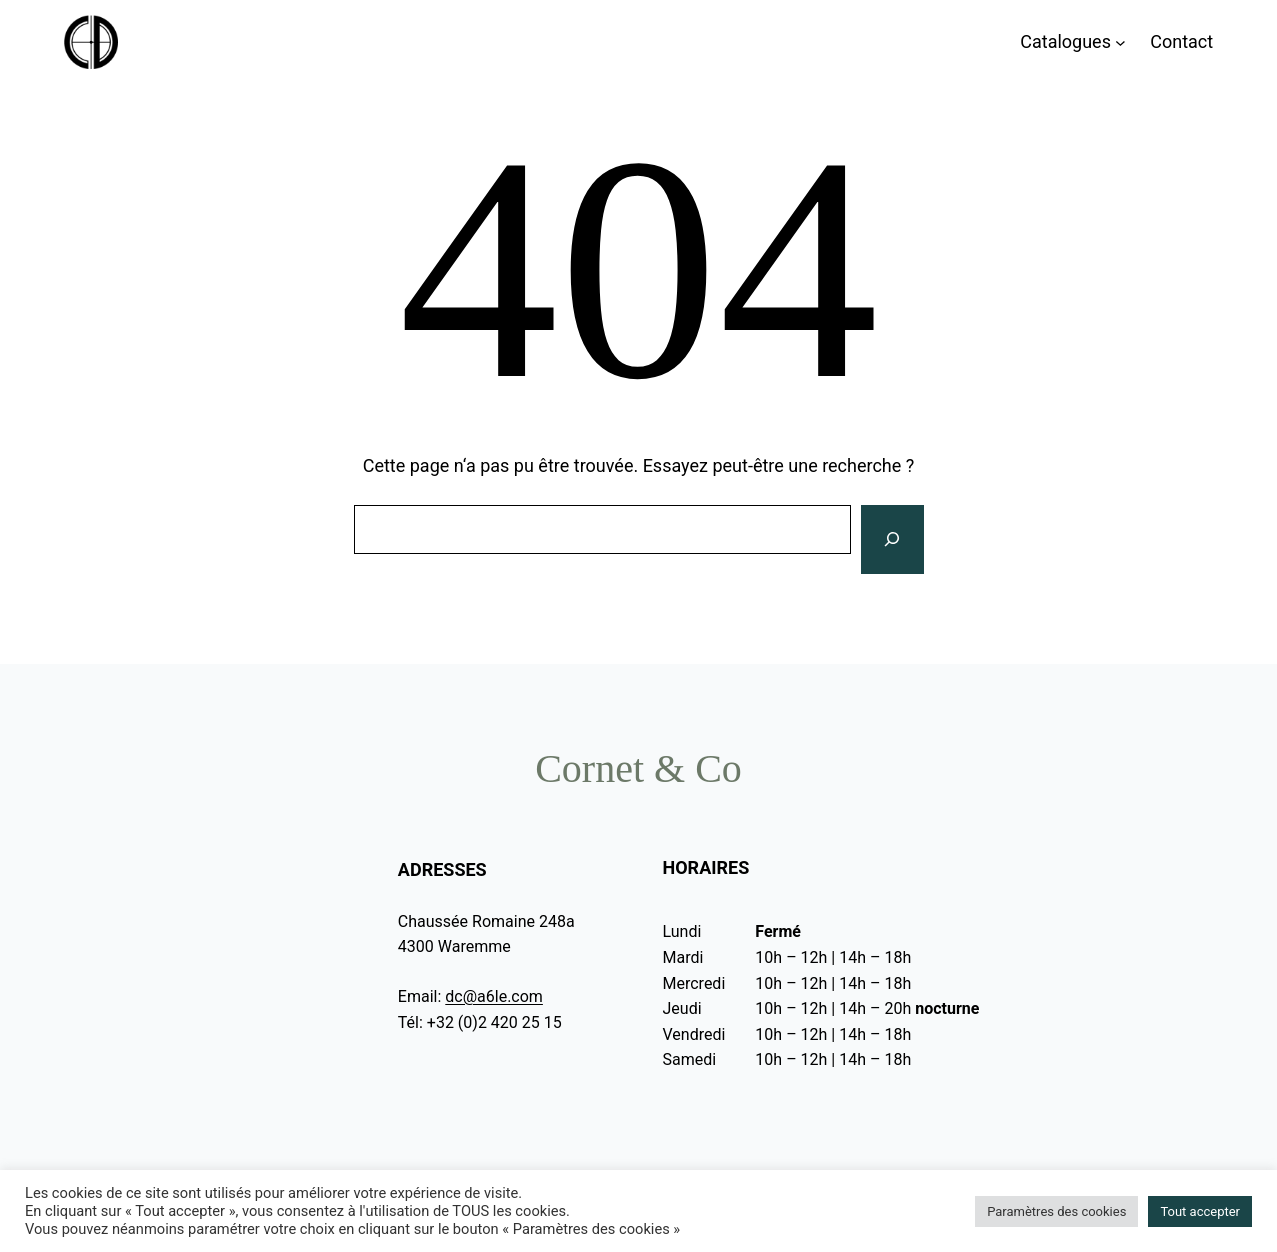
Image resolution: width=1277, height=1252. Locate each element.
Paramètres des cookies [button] (1056, 1211)
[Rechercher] (892, 539)
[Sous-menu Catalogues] (1120, 42)
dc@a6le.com (494, 996)
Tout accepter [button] (1200, 1211)
